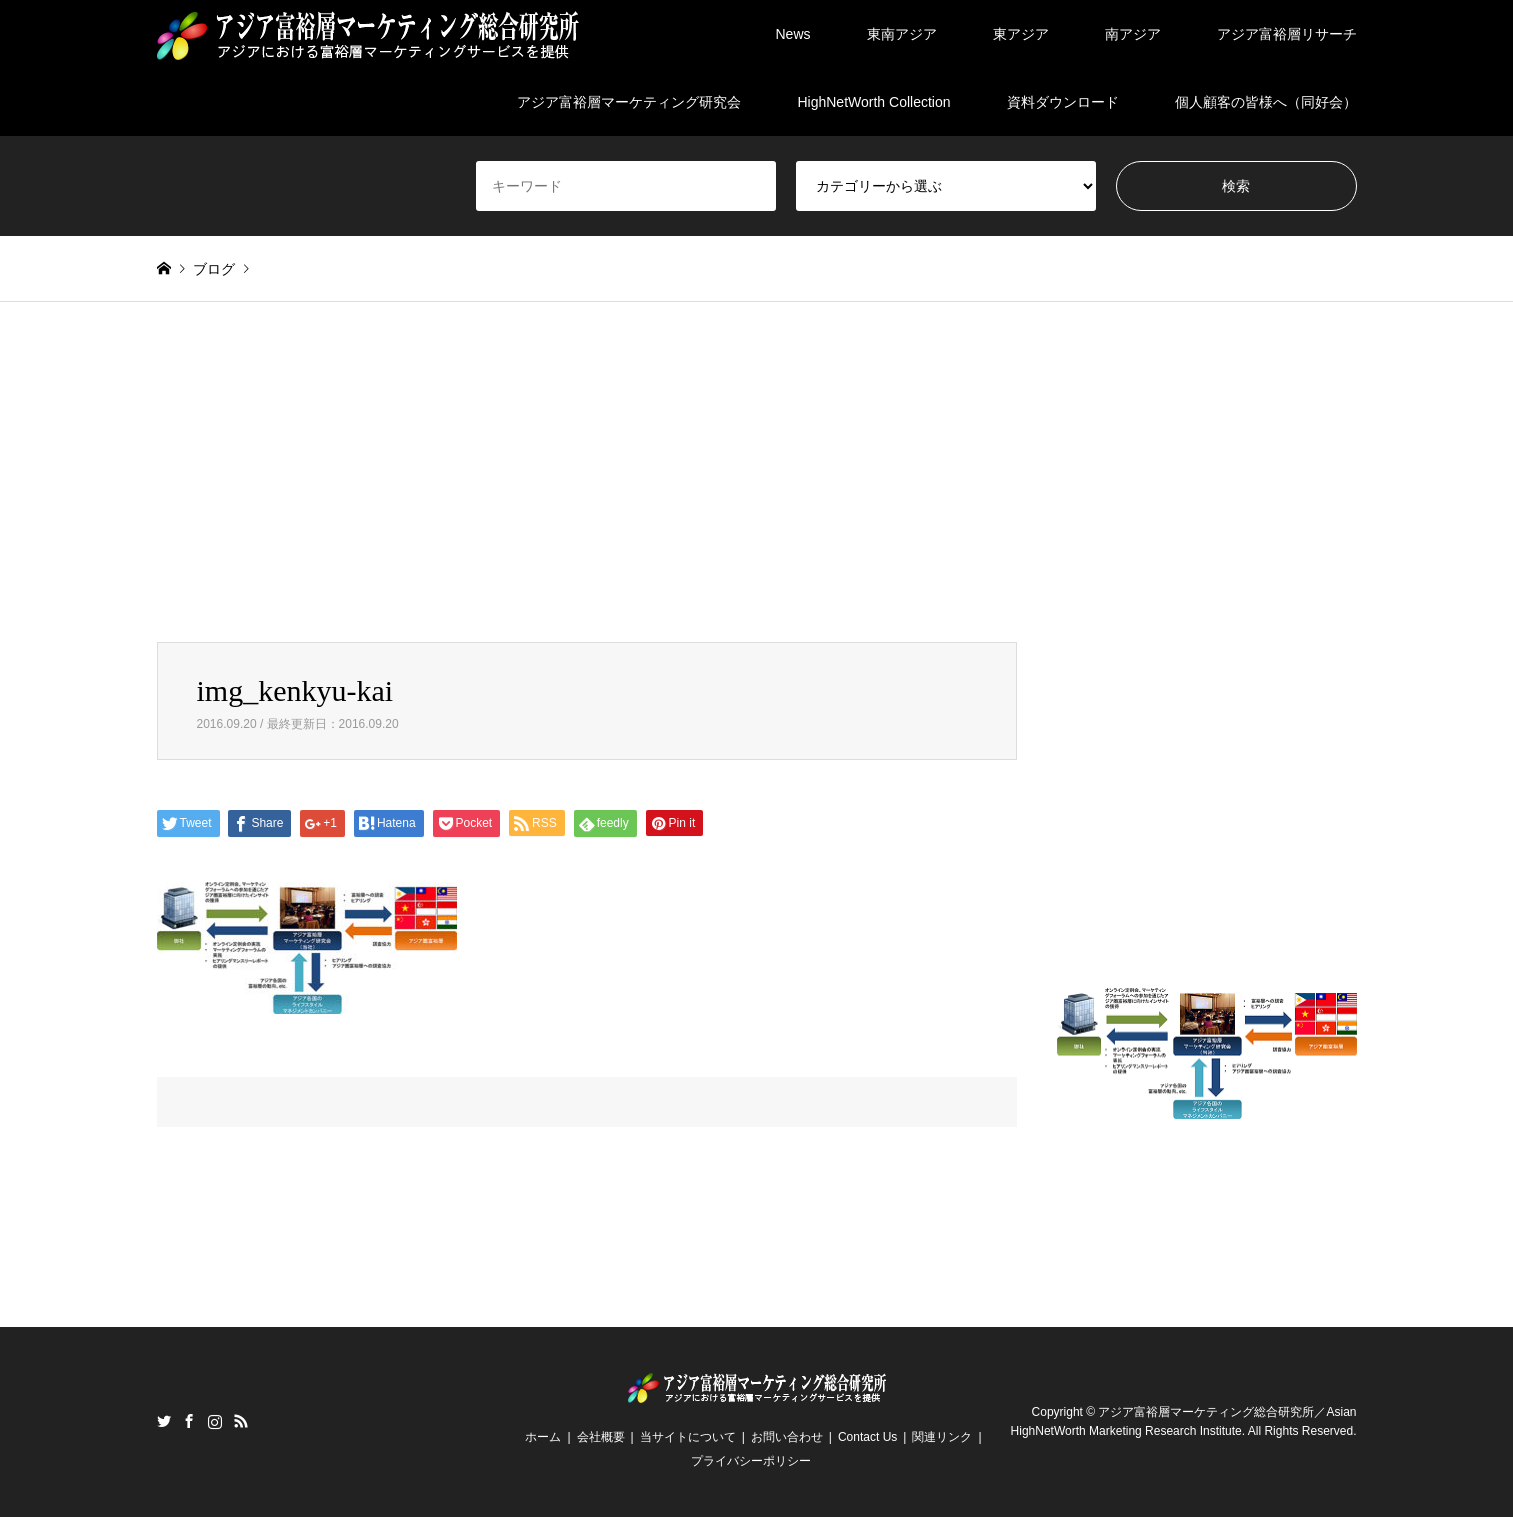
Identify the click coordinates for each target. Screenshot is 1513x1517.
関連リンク (942, 1437)
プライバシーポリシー (751, 1461)
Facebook (189, 1421)
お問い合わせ (787, 1437)
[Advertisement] (757, 492)
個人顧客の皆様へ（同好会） (1266, 102)
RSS (241, 1421)
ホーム (543, 1437)
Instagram (215, 1421)
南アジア (1133, 34)
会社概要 (601, 1437)
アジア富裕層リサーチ (1287, 34)
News (792, 34)
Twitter (164, 1421)
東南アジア (902, 34)
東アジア (1021, 34)
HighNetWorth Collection (873, 102)
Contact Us (867, 1437)
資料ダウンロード (1063, 102)
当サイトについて (688, 1437)
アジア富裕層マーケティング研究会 (629, 102)
